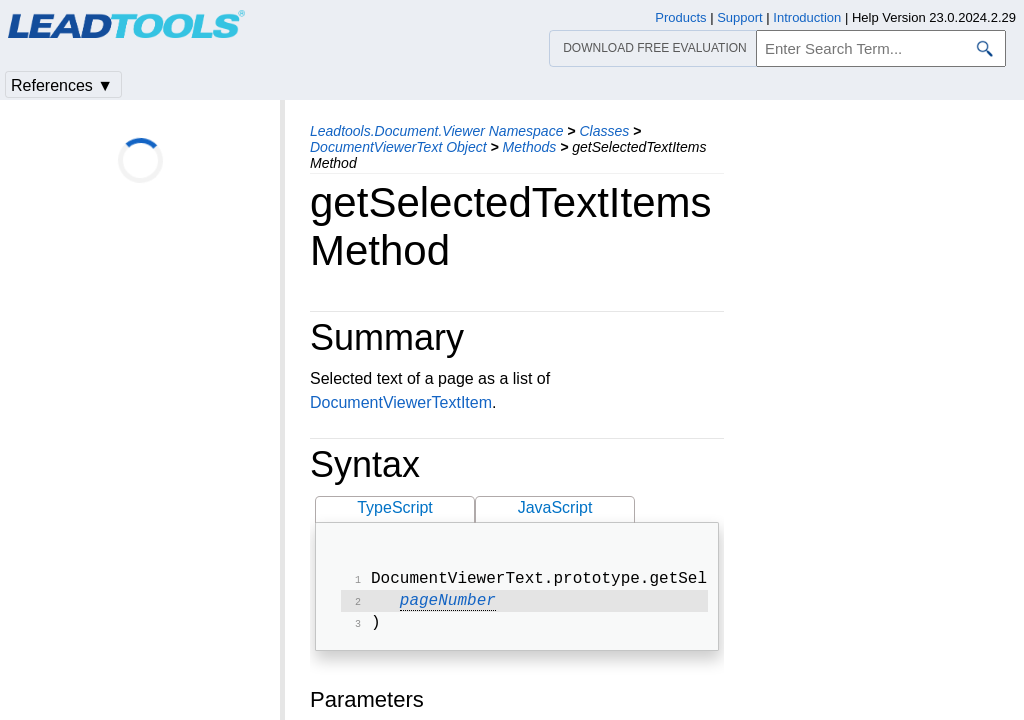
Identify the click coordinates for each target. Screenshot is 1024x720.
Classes (604, 131)
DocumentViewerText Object (398, 147)
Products (680, 17)
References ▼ (62, 85)
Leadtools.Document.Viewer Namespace (436, 131)
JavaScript (555, 507)
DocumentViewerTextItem (401, 402)
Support (740, 17)
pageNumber (448, 605)
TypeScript (395, 507)
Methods (530, 147)
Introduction (807, 17)
